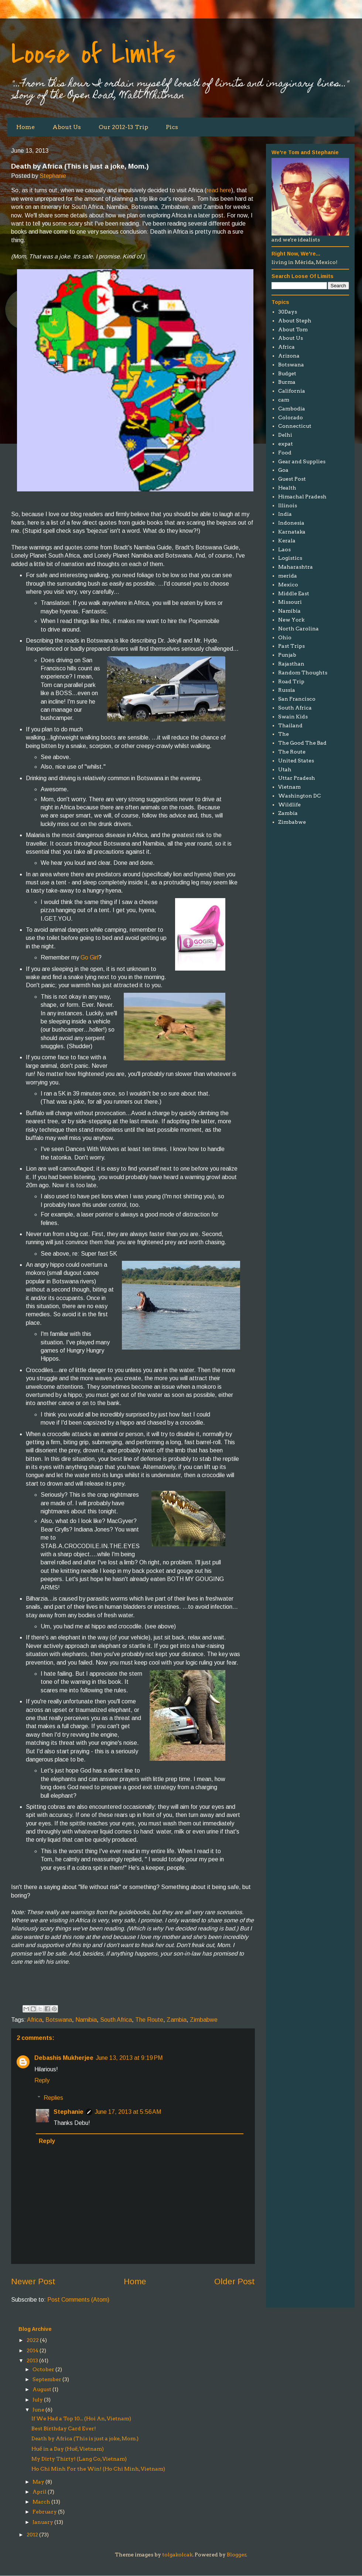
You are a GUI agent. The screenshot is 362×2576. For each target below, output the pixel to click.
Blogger (236, 2555)
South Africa (116, 2020)
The (283, 734)
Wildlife (289, 805)
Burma (287, 382)
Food (284, 453)
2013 (32, 2360)
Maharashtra (295, 567)
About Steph (294, 321)
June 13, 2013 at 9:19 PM (129, 2058)
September (47, 2379)
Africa (34, 2020)
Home (25, 127)
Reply (41, 2080)
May (38, 2482)
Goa (283, 470)
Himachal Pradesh (302, 497)
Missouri (290, 602)
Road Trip (291, 681)
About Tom (293, 329)
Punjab (287, 655)
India (285, 514)
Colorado (290, 417)
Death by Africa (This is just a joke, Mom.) (85, 2438)
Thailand (290, 725)
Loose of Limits (93, 54)
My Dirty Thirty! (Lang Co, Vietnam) (79, 2459)
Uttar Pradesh (296, 778)
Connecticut (294, 426)
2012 (32, 2535)
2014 (32, 2350)
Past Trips (291, 646)
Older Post (234, 2281)
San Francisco (296, 699)
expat (285, 444)
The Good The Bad (302, 743)
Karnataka (291, 532)
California (291, 391)
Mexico (288, 585)
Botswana (58, 2020)
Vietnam (289, 787)
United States (296, 761)
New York (291, 620)
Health (287, 488)
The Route (149, 2020)
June (38, 2410)
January (43, 2522)
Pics (172, 127)
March (41, 2502)
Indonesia (291, 523)
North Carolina (298, 629)
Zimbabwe (204, 2020)
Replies (53, 2098)
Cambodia (291, 409)
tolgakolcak (177, 2555)
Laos (284, 549)
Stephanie (53, 176)
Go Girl (89, 957)
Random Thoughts (302, 673)
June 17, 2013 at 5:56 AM (128, 2112)
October (43, 2369)
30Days (287, 312)
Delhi (285, 435)
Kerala (287, 541)
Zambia (177, 2020)
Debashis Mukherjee (63, 2058)
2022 (33, 2340)
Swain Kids (293, 717)
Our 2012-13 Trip (123, 127)
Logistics (290, 558)
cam (283, 400)
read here (218, 190)
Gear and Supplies (301, 461)
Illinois (287, 505)
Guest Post (292, 479)
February (45, 2512)
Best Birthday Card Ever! (63, 2428)
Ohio (284, 637)
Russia (286, 690)
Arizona (289, 356)
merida (287, 576)
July (38, 2400)
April (40, 2492)
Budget (287, 373)
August (42, 2389)
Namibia (86, 2020)
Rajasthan (291, 664)
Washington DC (299, 796)
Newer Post (33, 2281)
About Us (66, 127)
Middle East (293, 593)
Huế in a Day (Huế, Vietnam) (67, 2449)
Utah (284, 769)
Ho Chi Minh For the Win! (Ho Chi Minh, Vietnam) (98, 2469)
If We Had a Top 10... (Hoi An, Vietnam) (81, 2418)
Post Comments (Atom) (78, 2299)
